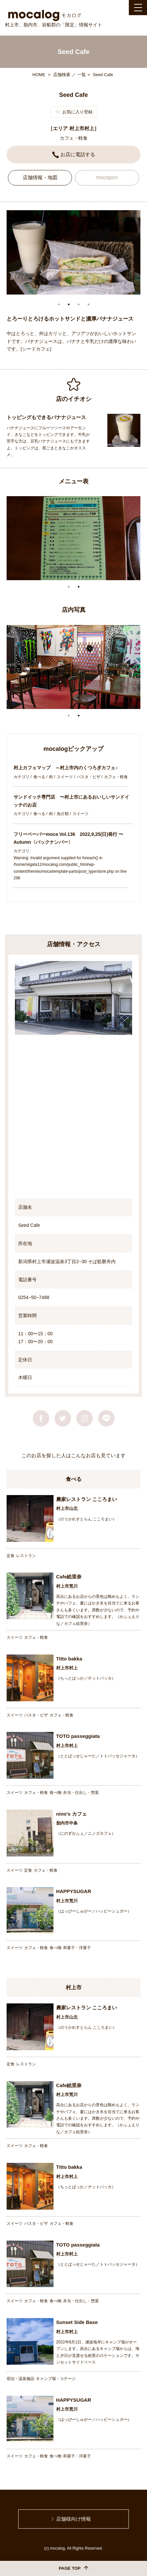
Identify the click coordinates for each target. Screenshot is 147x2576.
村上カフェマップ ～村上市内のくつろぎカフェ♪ (68, 768)
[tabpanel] (73, 253)
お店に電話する (73, 155)
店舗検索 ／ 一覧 (69, 74)
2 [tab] (68, 304)
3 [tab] (78, 304)
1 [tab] (58, 304)
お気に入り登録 (73, 111)
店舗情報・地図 (40, 178)
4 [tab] (88, 304)
